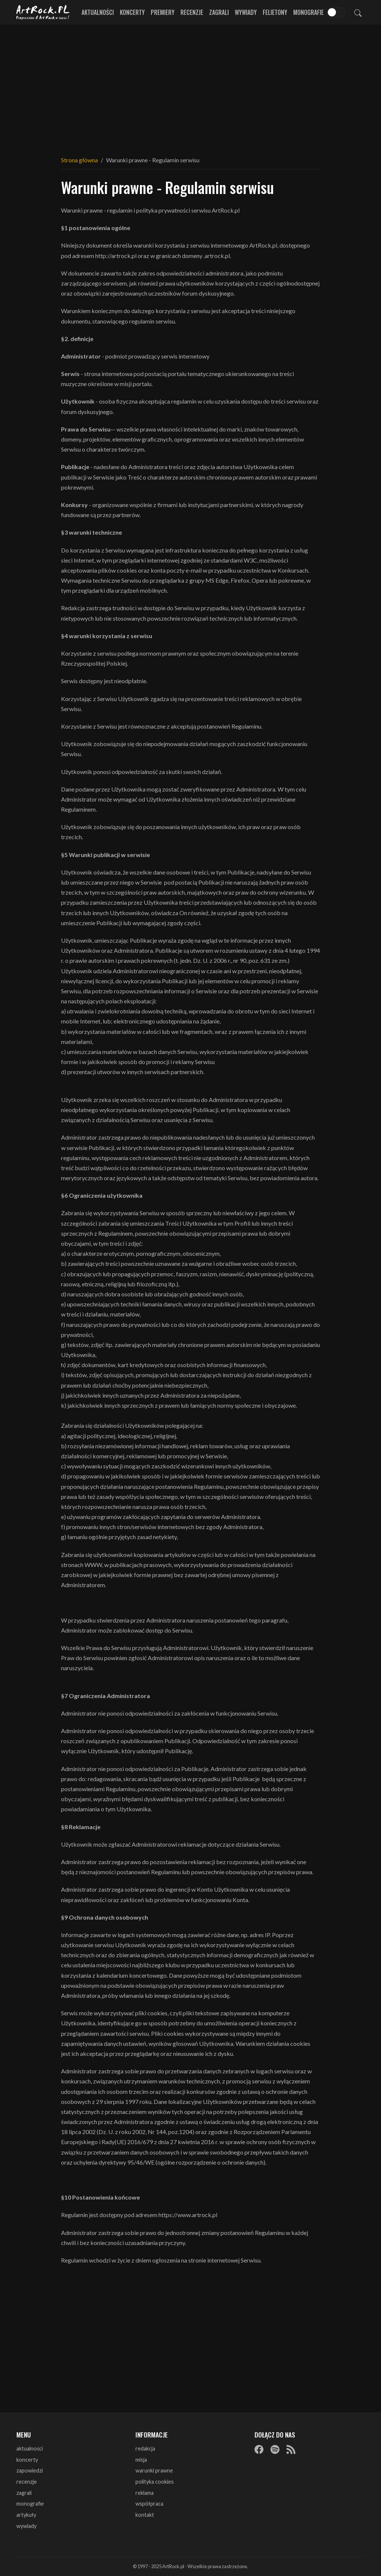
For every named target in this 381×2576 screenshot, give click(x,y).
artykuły (26, 2515)
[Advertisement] (190, 86)
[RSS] (290, 2449)
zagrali (24, 2493)
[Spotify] (274, 2449)
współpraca (149, 2503)
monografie (30, 2503)
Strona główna (79, 159)
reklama (144, 2493)
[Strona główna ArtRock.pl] (43, 12)
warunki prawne (154, 2470)
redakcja (145, 2448)
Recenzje (191, 12)
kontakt (144, 2515)
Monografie (308, 12)
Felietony (275, 12)
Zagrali (219, 12)
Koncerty (132, 12)
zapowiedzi (29, 2470)
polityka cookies (154, 2481)
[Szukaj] (358, 12)
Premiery (163, 12)
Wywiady (246, 12)
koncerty (27, 2459)
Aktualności (97, 12)
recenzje (26, 2481)
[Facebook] (258, 2449)
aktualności (29, 2448)
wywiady (26, 2526)
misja (141, 2459)
